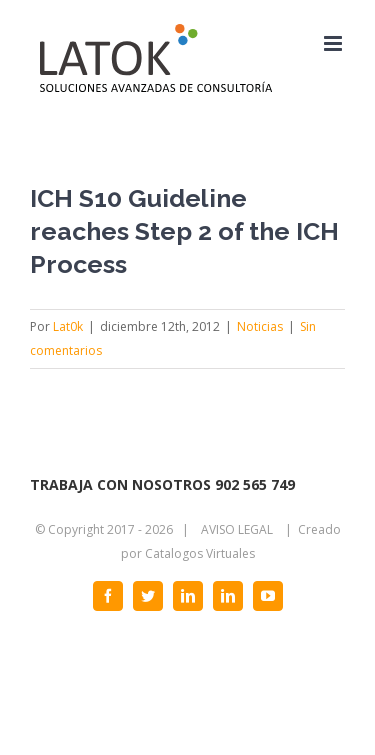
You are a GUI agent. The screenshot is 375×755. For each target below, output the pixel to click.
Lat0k (68, 326)
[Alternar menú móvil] (334, 43)
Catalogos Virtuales (200, 553)
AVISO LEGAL (237, 529)
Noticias (260, 326)
